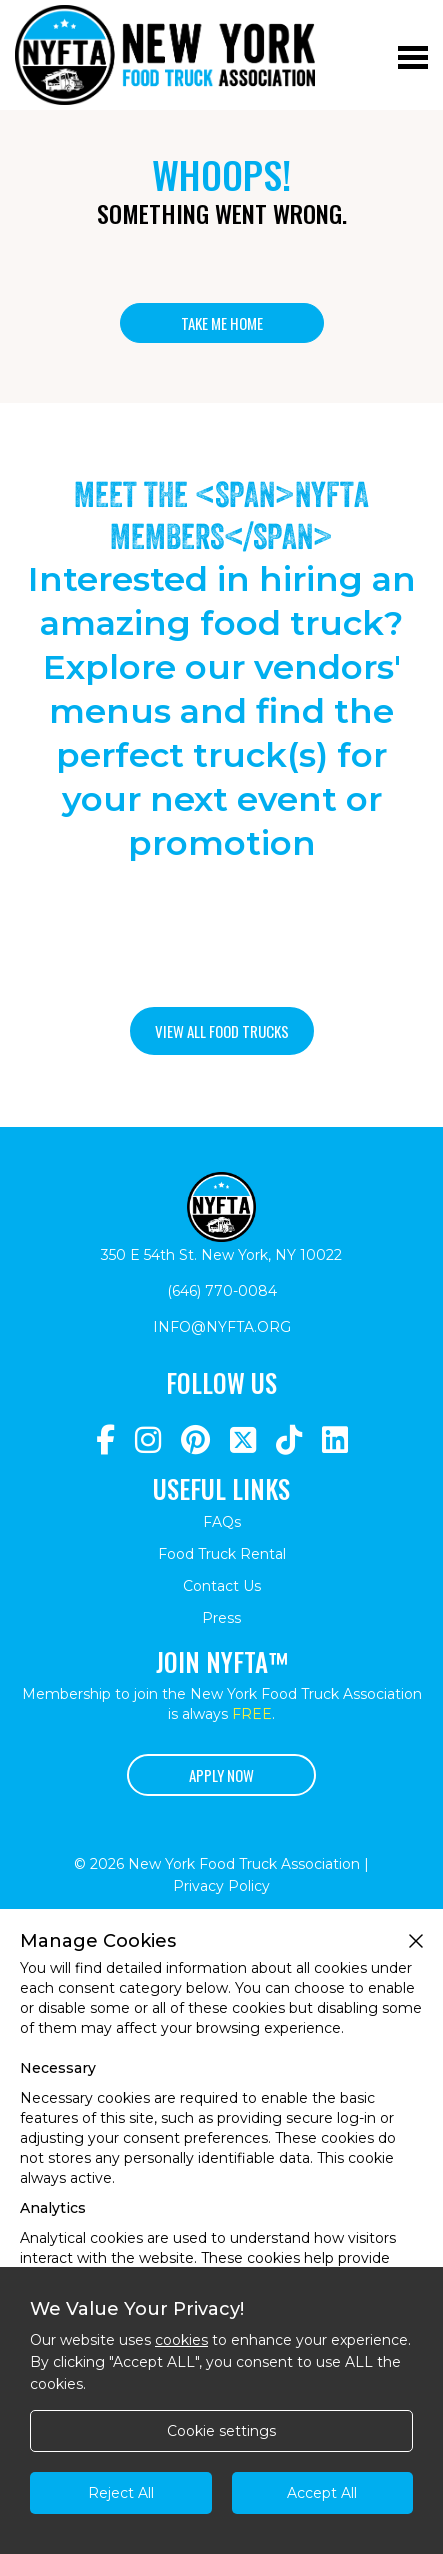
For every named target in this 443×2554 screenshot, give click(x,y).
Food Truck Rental (222, 1554)
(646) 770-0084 (222, 1291)
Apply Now (221, 1775)
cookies (181, 2340)
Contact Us (222, 1586)
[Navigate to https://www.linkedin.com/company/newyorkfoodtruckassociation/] (335, 1440)
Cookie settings (221, 2431)
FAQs (222, 1522)
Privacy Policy (221, 1886)
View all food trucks (222, 1031)
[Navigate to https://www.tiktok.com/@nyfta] (289, 1440)
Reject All (121, 2493)
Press (221, 1618)
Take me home (222, 323)
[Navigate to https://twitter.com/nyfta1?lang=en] (243, 1440)
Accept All (322, 2493)
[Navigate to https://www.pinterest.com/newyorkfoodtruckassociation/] (195, 1440)
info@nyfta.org (222, 1327)
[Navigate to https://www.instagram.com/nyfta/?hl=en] (148, 1440)
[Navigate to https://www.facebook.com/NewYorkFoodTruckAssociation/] (105, 1440)
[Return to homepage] (165, 55)
